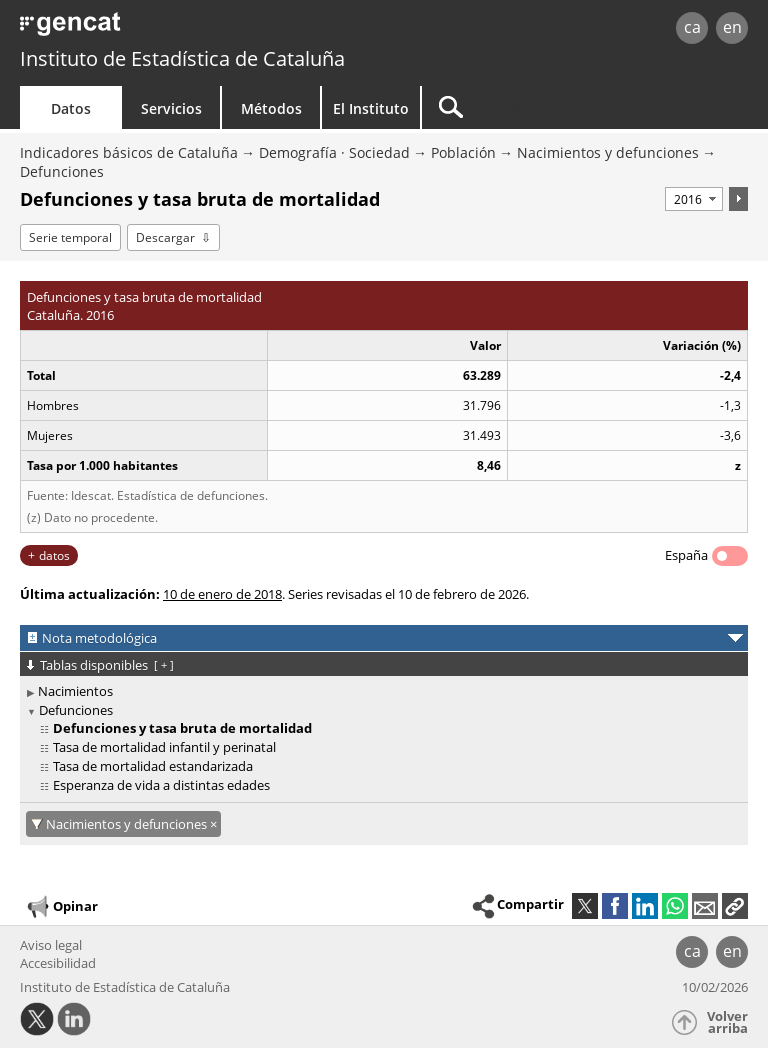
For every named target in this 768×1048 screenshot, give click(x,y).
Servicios (171, 108)
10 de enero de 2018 (222, 594)
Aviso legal (51, 945)
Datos (71, 108)
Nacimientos (75, 691)
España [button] (686, 555)
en (732, 27)
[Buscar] (547, 107)
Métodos (271, 108)
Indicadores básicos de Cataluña (129, 152)
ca (692, 27)
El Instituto (371, 108)
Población (463, 152)
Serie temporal (70, 237)
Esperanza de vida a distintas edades (161, 785)
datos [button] (54, 555)
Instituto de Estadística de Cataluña (182, 58)
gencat (165, 29)
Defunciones (62, 171)
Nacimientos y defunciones (608, 152)
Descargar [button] (165, 237)
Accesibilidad (58, 963)
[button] (735, 906)
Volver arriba (727, 1022)
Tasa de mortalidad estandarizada (153, 766)
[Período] (694, 199)
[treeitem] (380, 691)
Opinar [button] (61, 907)
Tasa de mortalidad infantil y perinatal (164, 747)
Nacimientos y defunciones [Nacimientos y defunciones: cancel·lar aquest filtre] (128, 824)
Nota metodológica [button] (99, 638)
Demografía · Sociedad (334, 152)
